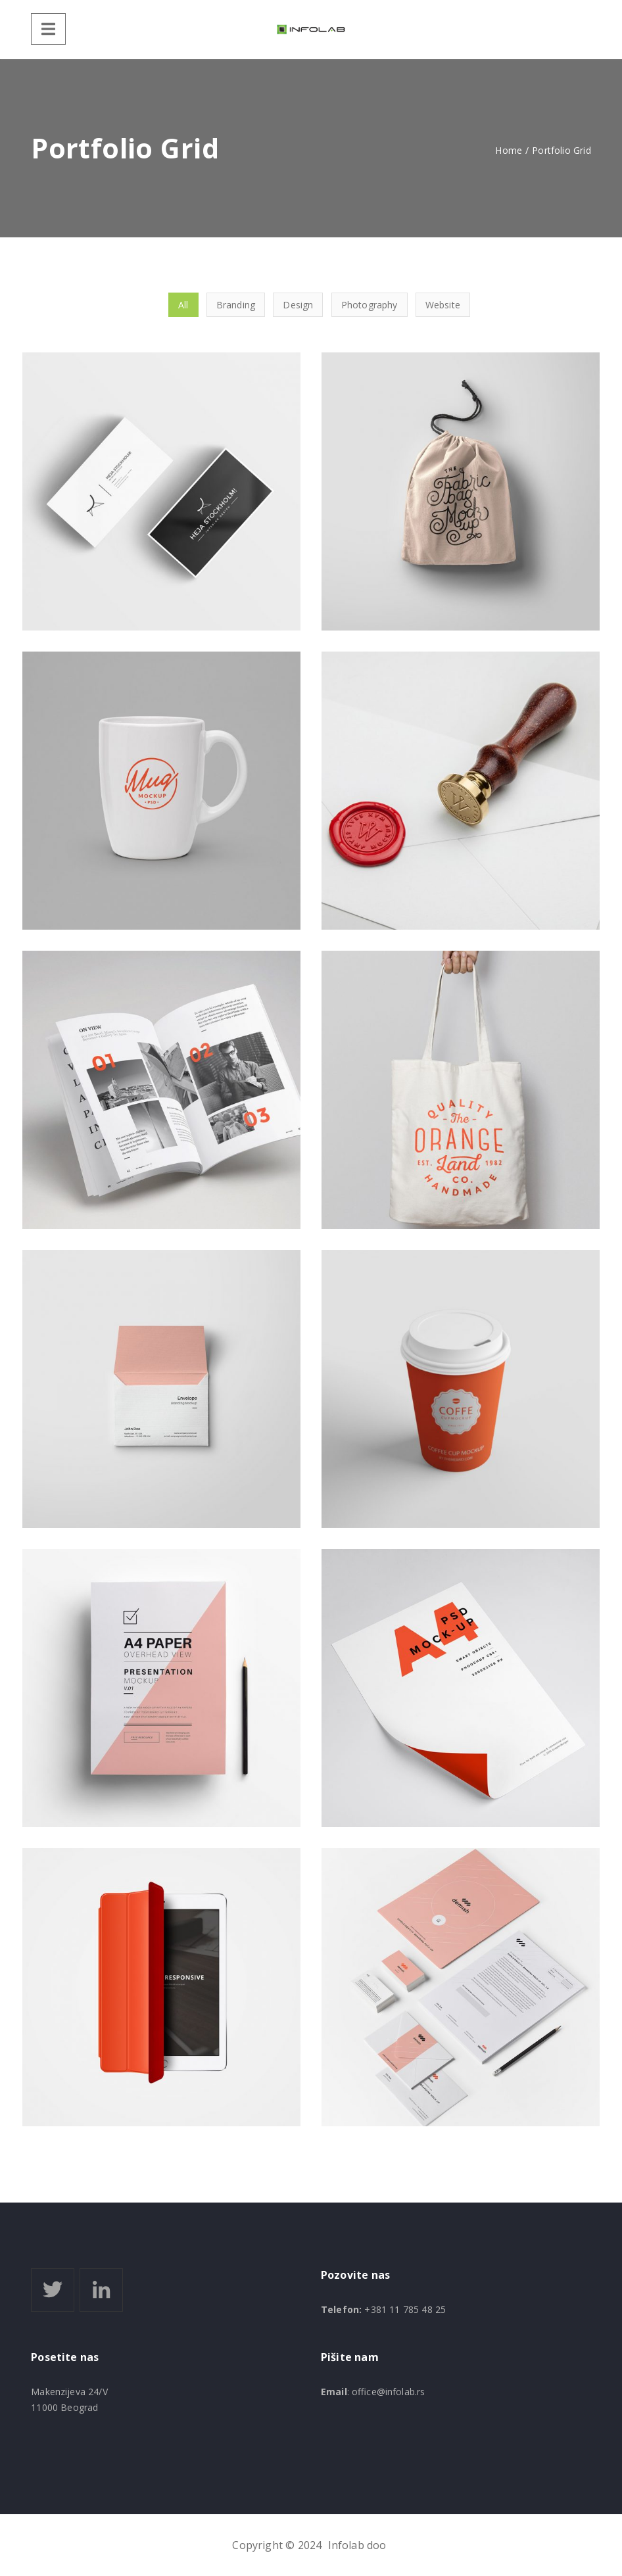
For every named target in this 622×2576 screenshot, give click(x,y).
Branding (235, 304)
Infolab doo (357, 2545)
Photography (369, 304)
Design (298, 304)
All (183, 304)
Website (442, 304)
